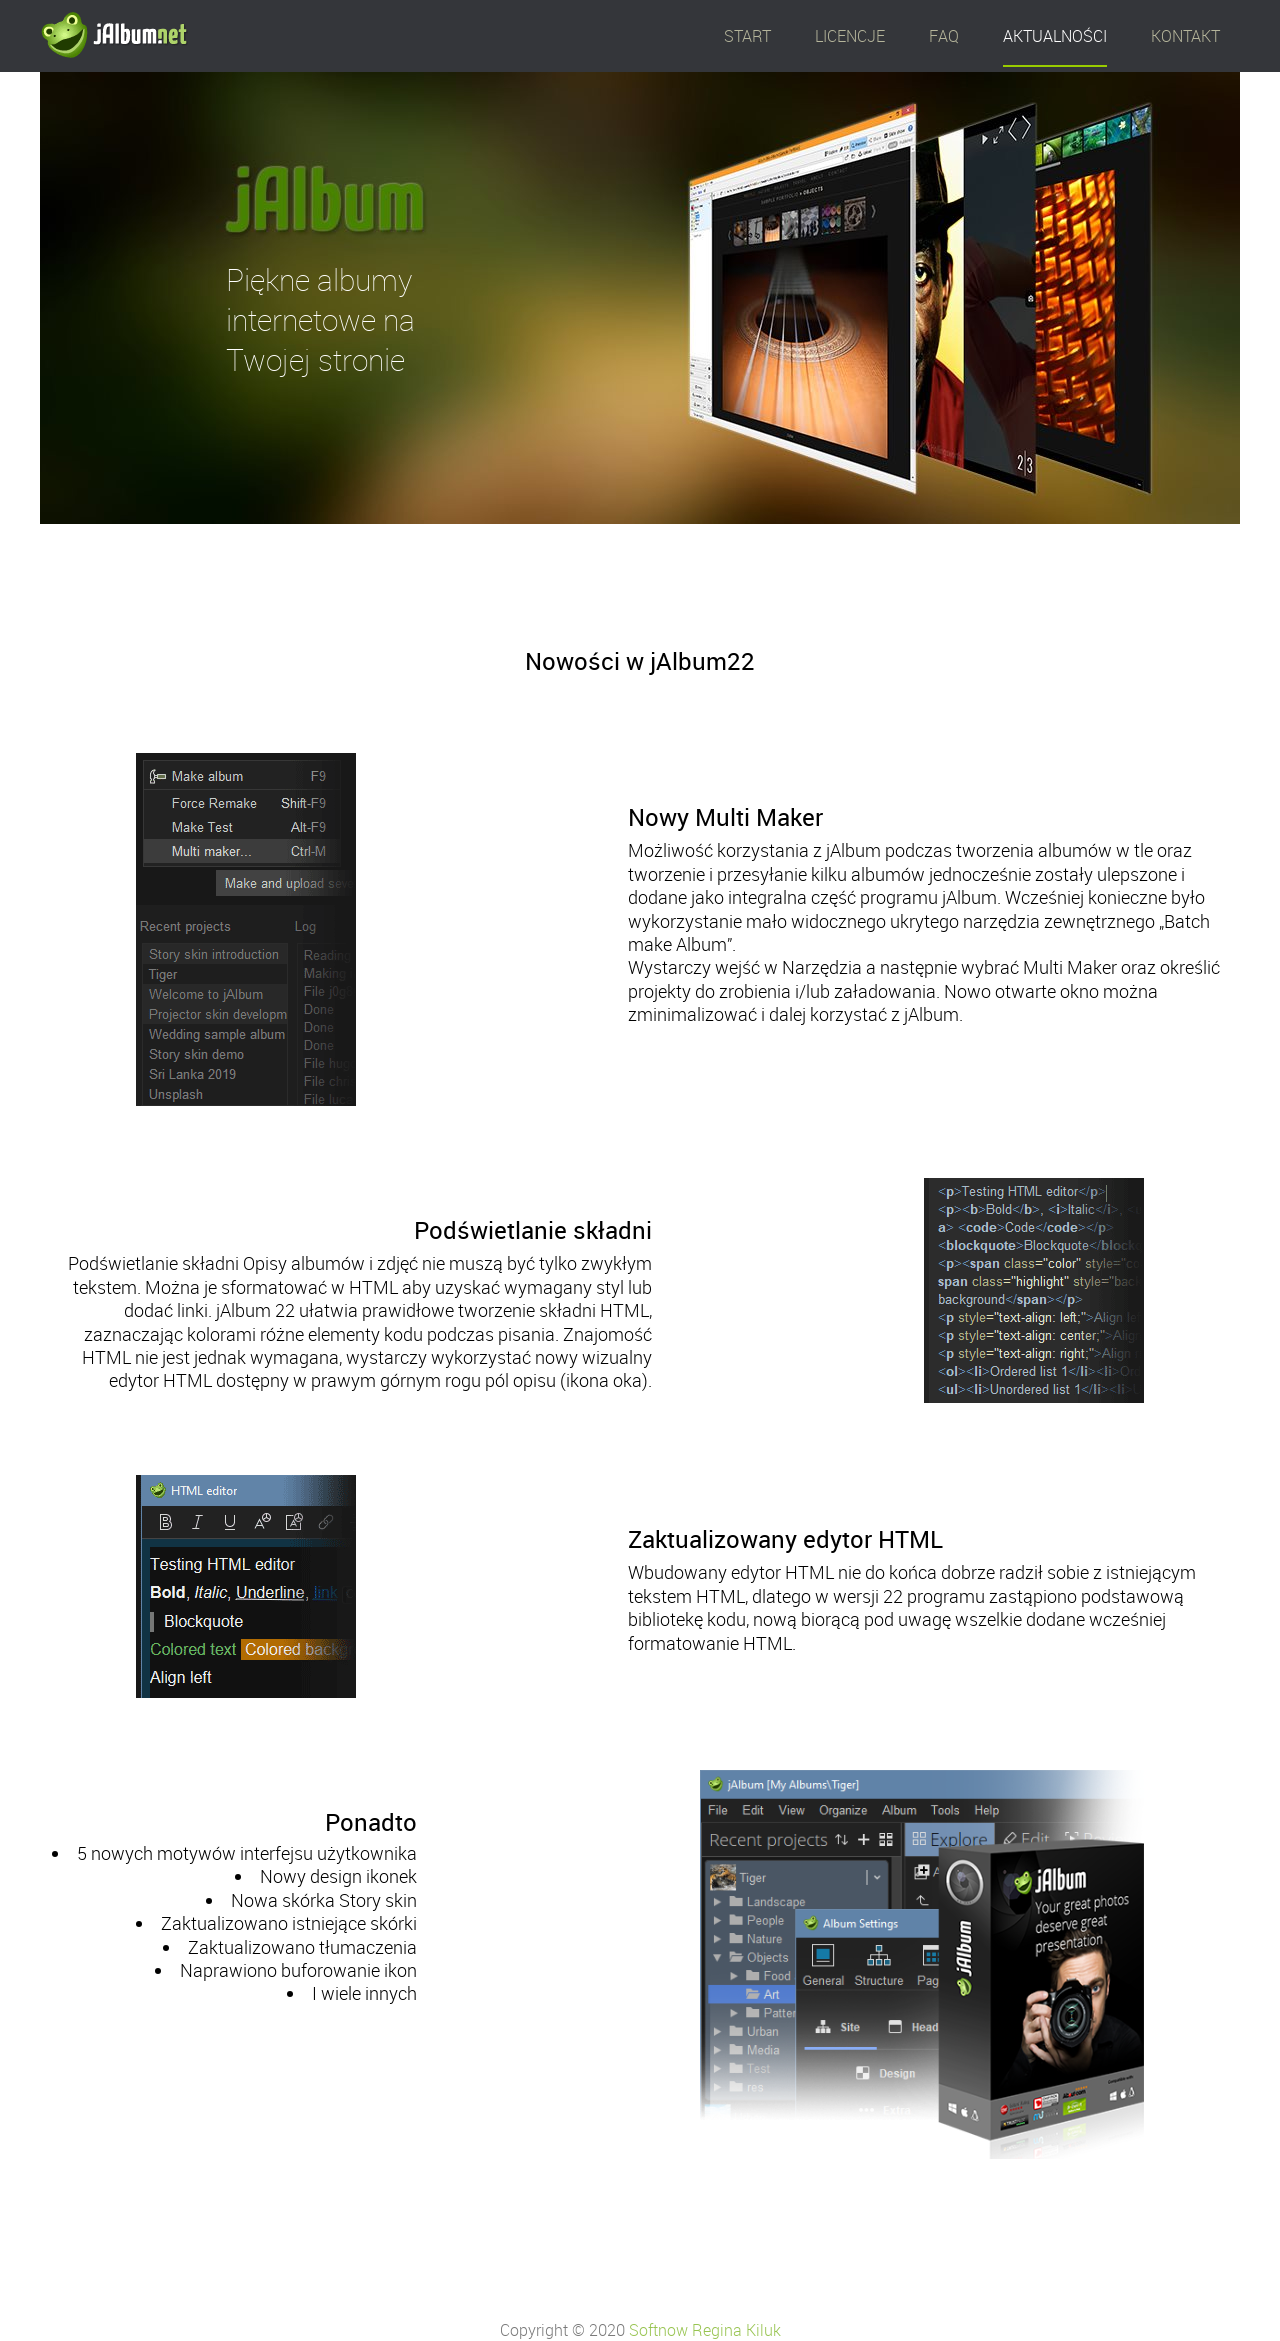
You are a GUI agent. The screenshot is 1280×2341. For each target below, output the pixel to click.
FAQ (944, 36)
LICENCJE (850, 36)
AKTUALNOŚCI (1055, 36)
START (747, 36)
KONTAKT (1185, 36)
